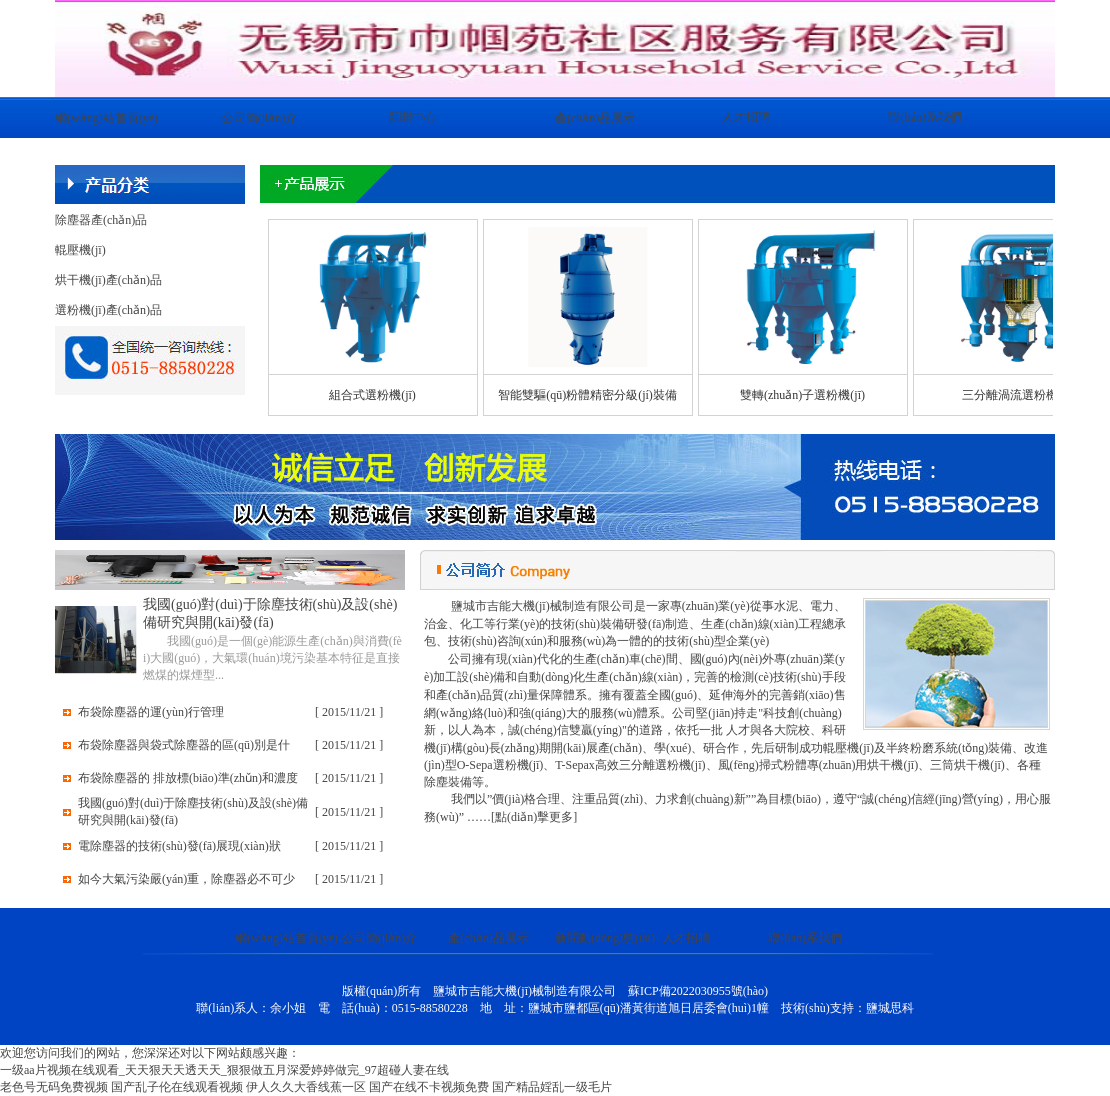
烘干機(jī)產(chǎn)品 (108, 280)
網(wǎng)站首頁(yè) (106, 118)
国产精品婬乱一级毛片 (552, 1087)
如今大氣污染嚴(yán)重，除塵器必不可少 (186, 879)
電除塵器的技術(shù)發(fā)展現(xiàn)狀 (179, 846)
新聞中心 (412, 117)
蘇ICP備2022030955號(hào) (698, 991)
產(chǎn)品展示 (595, 118)
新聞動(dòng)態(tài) (605, 938)
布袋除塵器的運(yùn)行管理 (151, 712)
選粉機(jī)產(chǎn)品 (108, 310)
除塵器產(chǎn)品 (101, 220)
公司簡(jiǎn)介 (260, 118)
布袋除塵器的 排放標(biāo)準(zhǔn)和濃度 (188, 778)
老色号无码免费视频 (54, 1087)
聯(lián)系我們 (925, 117)
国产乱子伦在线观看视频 (177, 1087)
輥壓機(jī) (80, 250)
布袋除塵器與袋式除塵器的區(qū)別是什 (184, 745)
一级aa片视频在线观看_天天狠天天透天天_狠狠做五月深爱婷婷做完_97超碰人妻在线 (224, 1070)
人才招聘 (746, 117)
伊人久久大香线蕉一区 (306, 1087)
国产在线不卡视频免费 (429, 1087)
